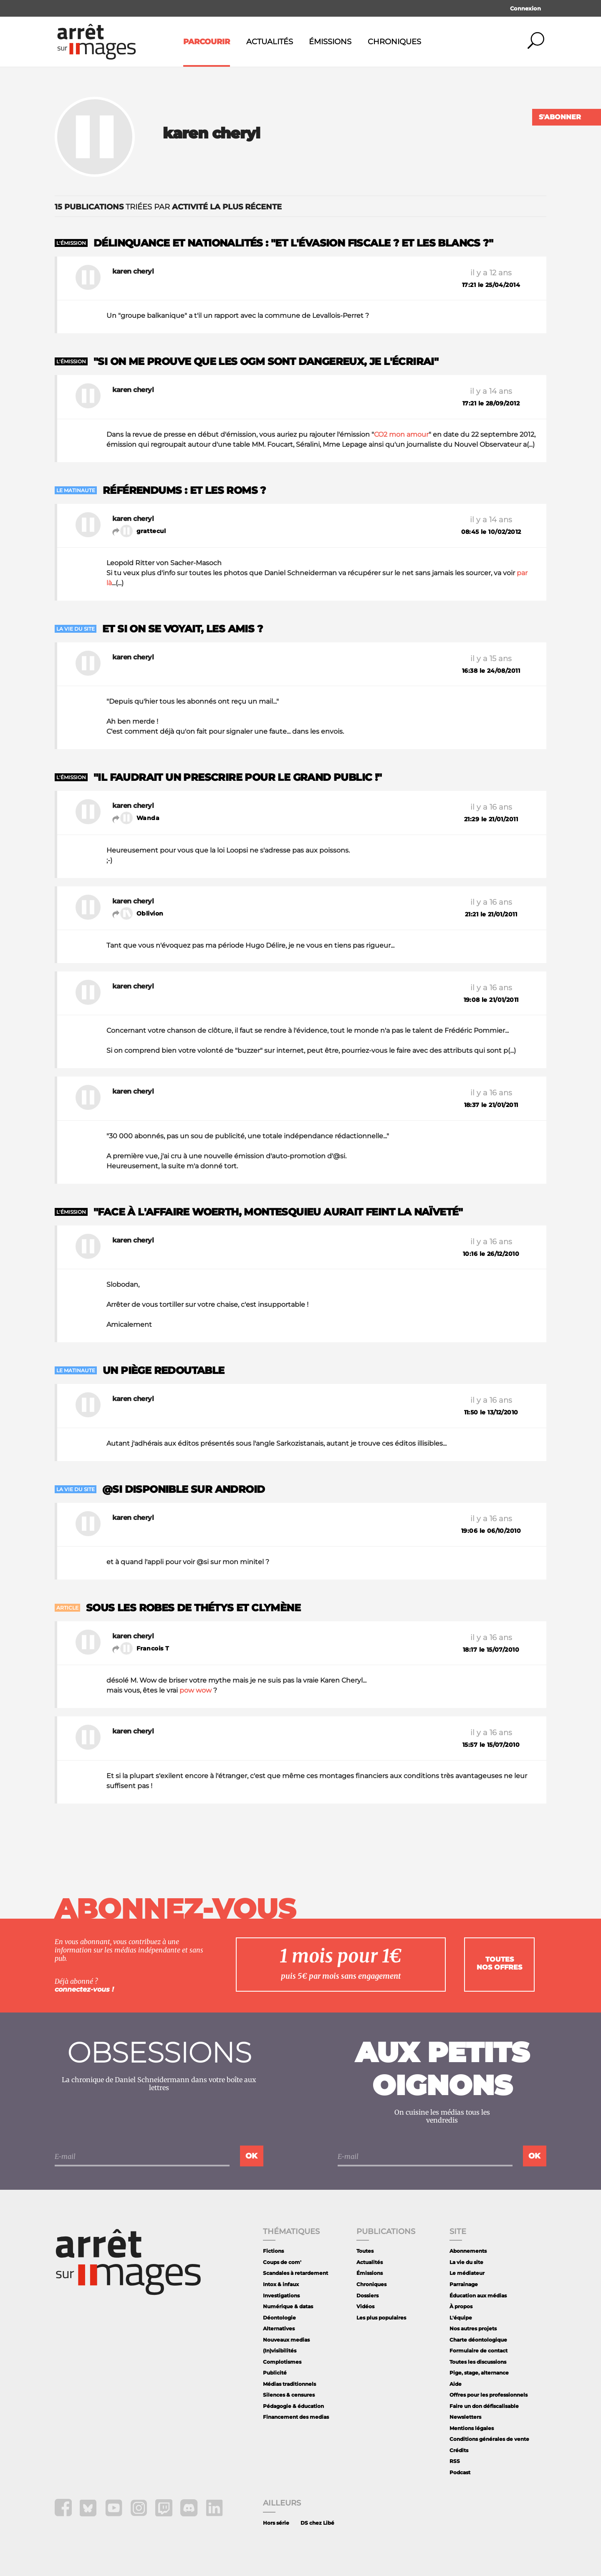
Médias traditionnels (289, 2384)
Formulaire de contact (478, 2350)
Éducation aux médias (478, 2295)
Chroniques (394, 41)
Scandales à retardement (295, 2273)
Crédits (458, 2450)
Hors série (276, 2523)
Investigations (281, 2295)
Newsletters (465, 2417)
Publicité (275, 2373)
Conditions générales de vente (489, 2439)
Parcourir (206, 41)
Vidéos (365, 2306)
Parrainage (463, 2284)
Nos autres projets (473, 2328)
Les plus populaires (381, 2317)
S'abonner (560, 117)
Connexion (525, 8)
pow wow (195, 1690)
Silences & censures (289, 2395)
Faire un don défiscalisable (484, 2406)
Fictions (273, 2251)
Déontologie (279, 2317)
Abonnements (468, 2251)
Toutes (365, 2251)
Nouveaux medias (286, 2340)
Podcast (459, 2472)
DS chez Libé (317, 2523)
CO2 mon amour (401, 434)
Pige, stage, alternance (479, 2373)
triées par (168, 206)
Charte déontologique (478, 2340)
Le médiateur (467, 2273)
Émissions (330, 41)
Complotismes (282, 2362)
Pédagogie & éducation (293, 2406)
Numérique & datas (288, 2306)
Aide (455, 2384)
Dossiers (367, 2295)
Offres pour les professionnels (488, 2395)
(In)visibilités (279, 2350)
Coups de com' (282, 2262)
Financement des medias (296, 2417)
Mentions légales (471, 2428)
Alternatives (279, 2328)
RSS (454, 2461)
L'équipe (460, 2317)
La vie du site (466, 2262)
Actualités (269, 41)
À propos (460, 2306)
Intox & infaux (281, 2284)
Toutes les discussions (477, 2362)
